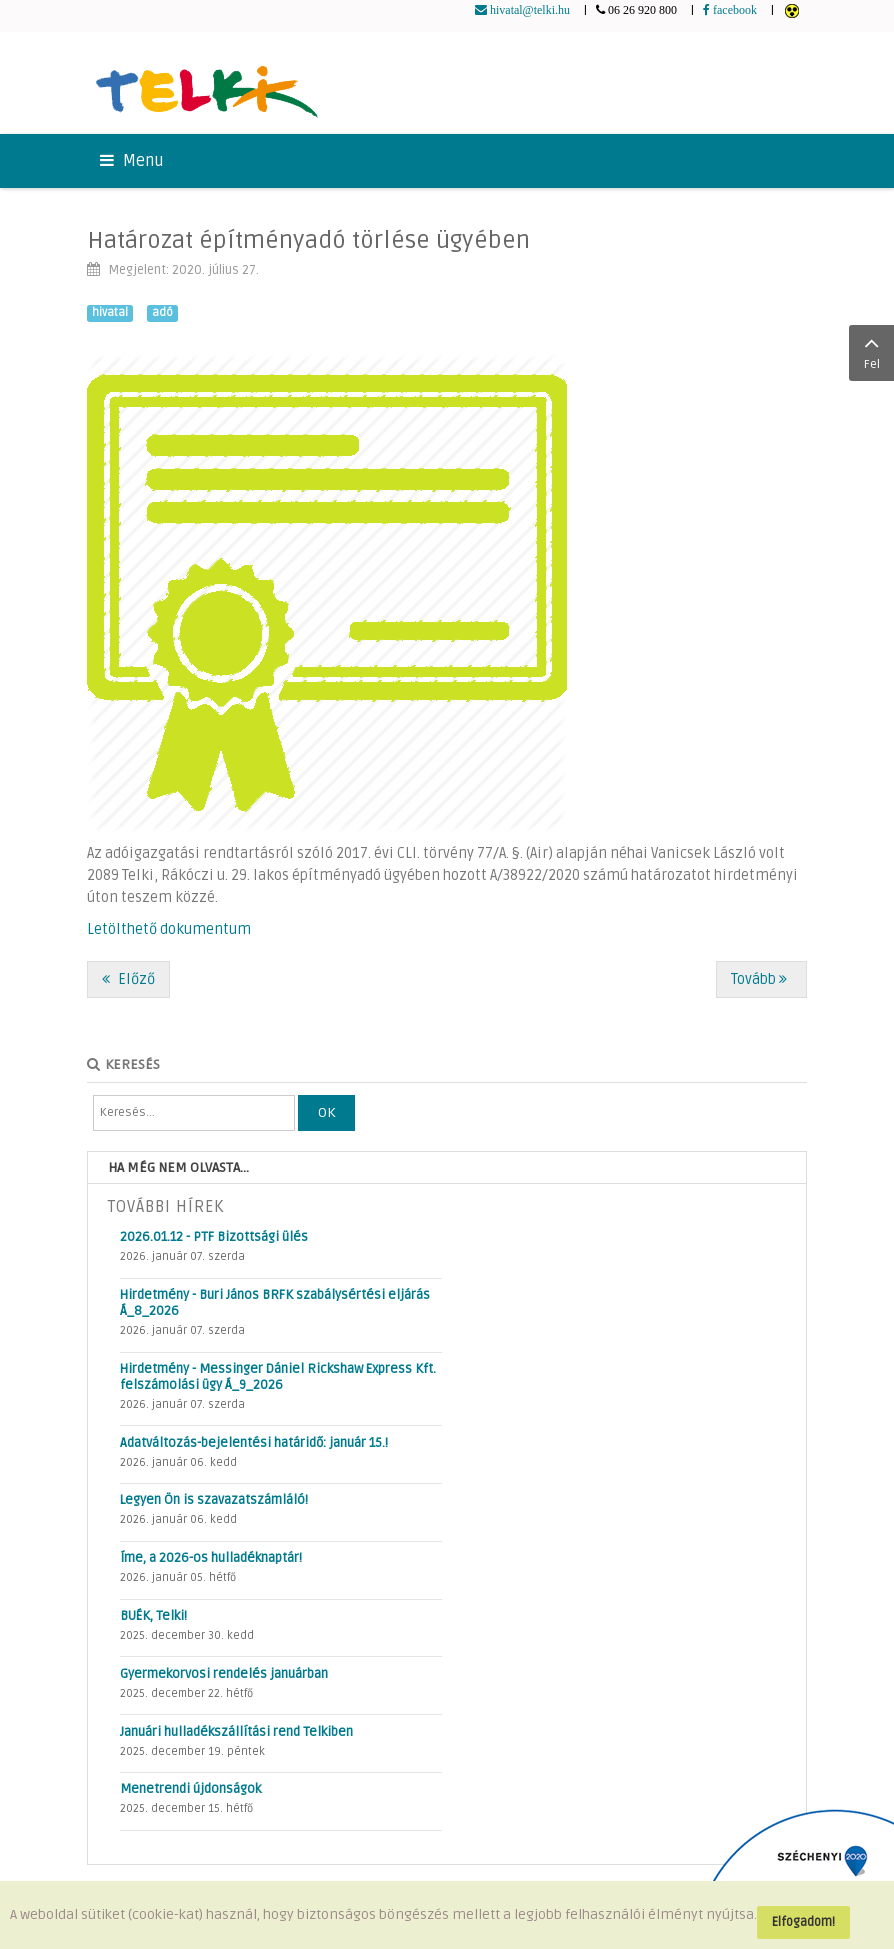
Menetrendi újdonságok (190, 1789)
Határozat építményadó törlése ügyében (308, 240)
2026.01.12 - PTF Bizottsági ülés (214, 1237)
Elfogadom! (803, 1922)
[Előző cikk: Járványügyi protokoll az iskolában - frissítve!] (128, 979)
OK (326, 1112)
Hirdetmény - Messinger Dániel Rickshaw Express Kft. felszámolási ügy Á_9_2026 (278, 1377)
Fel (871, 351)
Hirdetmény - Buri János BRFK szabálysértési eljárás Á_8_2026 (275, 1303)
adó (162, 312)
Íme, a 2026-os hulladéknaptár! (211, 1558)
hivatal (110, 312)
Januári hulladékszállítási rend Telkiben (236, 1732)
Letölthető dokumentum (169, 929)
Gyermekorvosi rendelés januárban (224, 1674)
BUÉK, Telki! (153, 1616)
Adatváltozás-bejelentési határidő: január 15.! (254, 1443)
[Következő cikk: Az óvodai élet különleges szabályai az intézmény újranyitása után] (761, 979)
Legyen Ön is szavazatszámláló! (214, 1500)
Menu (132, 161)
